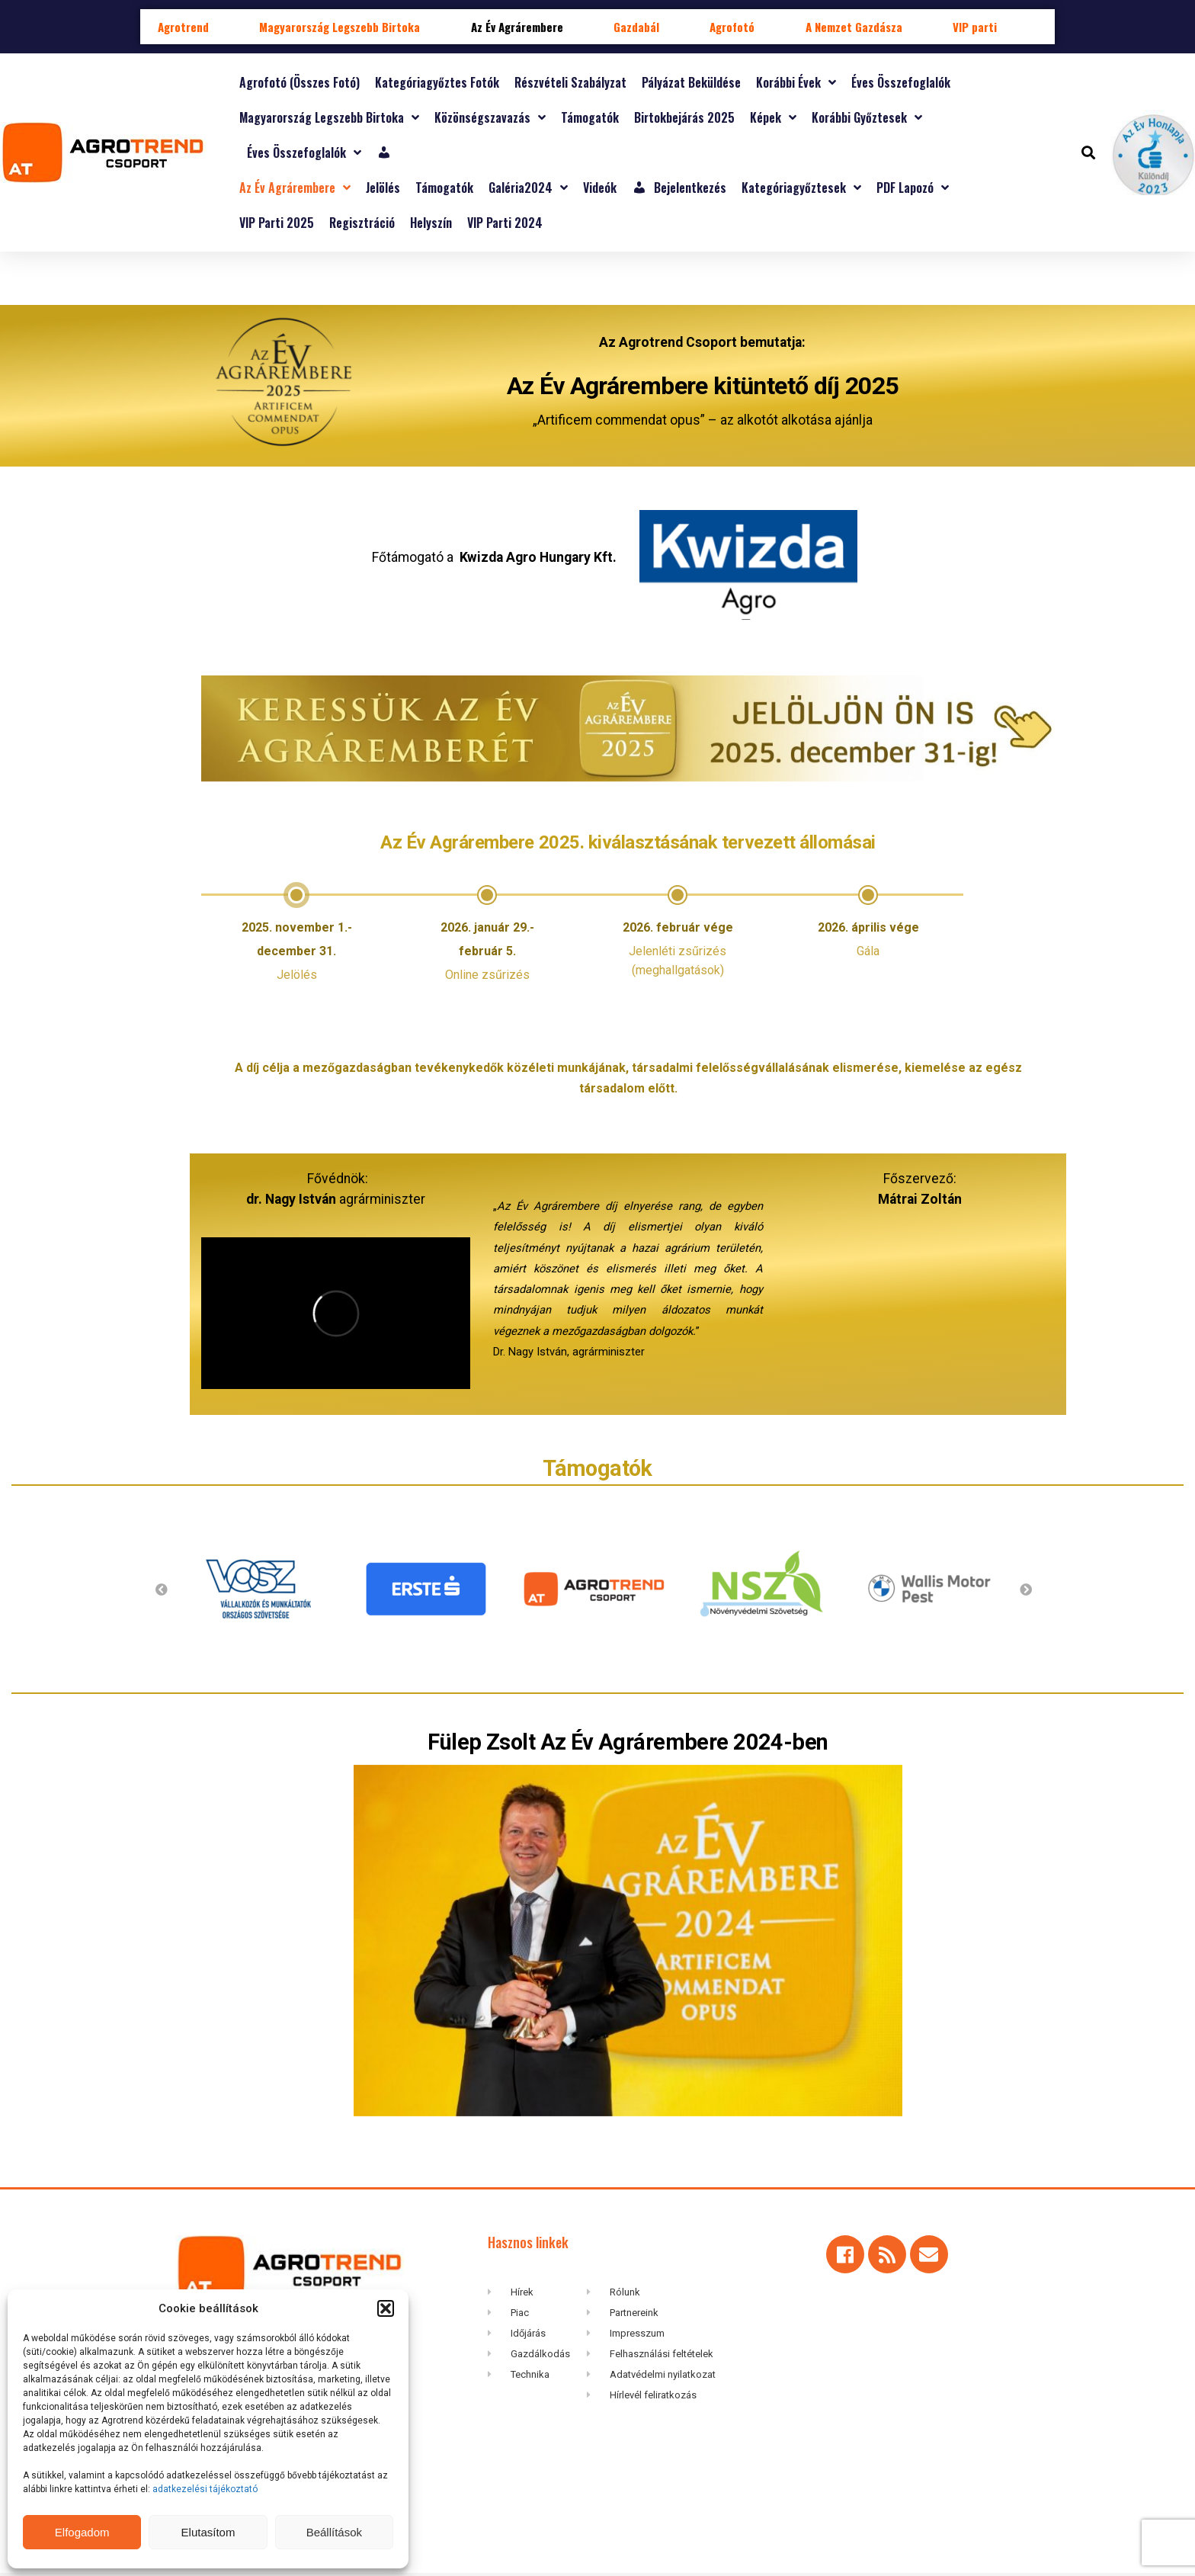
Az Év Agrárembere (517, 26)
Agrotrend (183, 26)
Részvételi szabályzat (570, 82)
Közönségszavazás (490, 117)
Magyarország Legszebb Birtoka (339, 26)
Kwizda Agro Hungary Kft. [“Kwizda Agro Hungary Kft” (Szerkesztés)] (538, 545)
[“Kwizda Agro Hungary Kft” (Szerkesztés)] (748, 615)
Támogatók (590, 117)
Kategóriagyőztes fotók (437, 82)
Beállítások (334, 2532)
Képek (773, 117)
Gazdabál (636, 26)
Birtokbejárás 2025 (684, 117)
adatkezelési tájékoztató (206, 2489)
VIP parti (975, 26)
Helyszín (431, 222)
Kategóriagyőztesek (801, 187)
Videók (600, 187)
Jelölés (383, 187)
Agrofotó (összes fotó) (299, 82)
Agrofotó (732, 26)
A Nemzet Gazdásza (854, 26)
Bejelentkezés (679, 187)
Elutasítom (208, 2532)
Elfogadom (82, 2532)
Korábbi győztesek (867, 117)
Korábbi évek (796, 82)
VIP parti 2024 (505, 222)
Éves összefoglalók (900, 82)
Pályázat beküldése (691, 82)
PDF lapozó (912, 187)
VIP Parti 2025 (276, 222)
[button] (385, 2308)
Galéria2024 (528, 187)
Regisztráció (362, 222)
